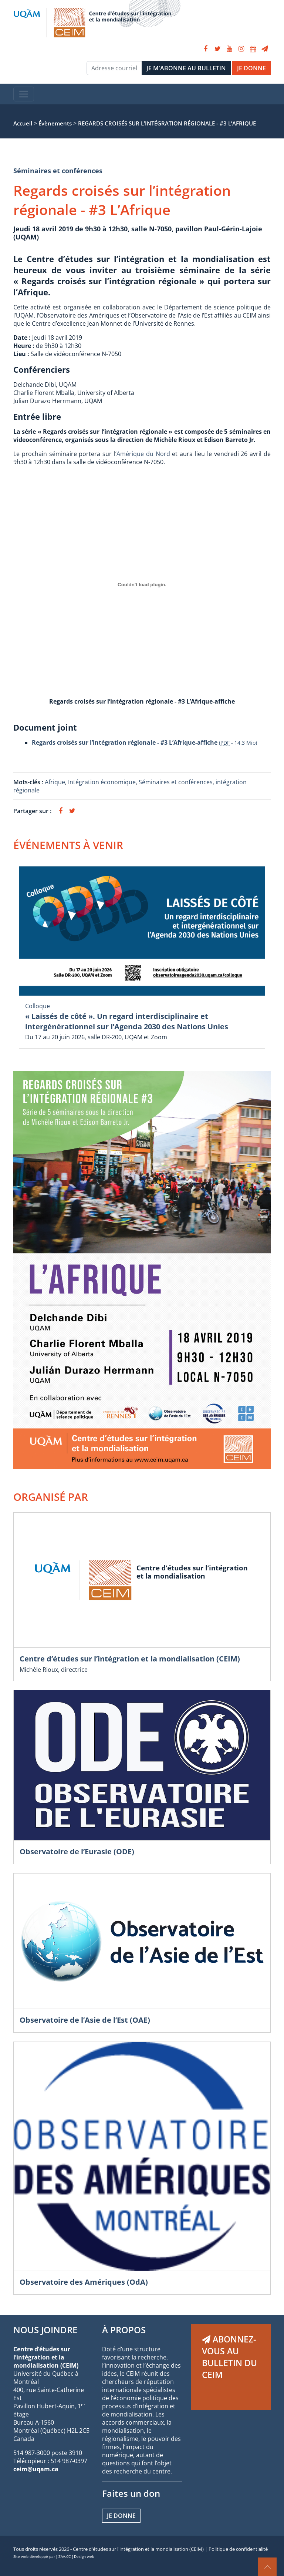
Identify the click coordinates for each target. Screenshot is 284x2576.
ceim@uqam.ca (35, 2469)
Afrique (55, 782)
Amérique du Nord (143, 454)
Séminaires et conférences (57, 170)
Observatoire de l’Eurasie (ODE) (77, 1851)
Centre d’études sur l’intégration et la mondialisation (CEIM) (130, 1659)
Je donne (121, 2516)
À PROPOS (124, 2330)
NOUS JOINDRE (45, 2330)
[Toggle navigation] (23, 94)
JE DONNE (251, 68)
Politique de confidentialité (238, 2549)
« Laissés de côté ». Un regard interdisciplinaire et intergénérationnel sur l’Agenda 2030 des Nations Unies (126, 1021)
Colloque (37, 1006)
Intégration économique (102, 782)
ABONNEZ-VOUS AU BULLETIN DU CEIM (229, 2357)
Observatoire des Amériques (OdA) (84, 2282)
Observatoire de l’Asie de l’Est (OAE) (85, 2020)
